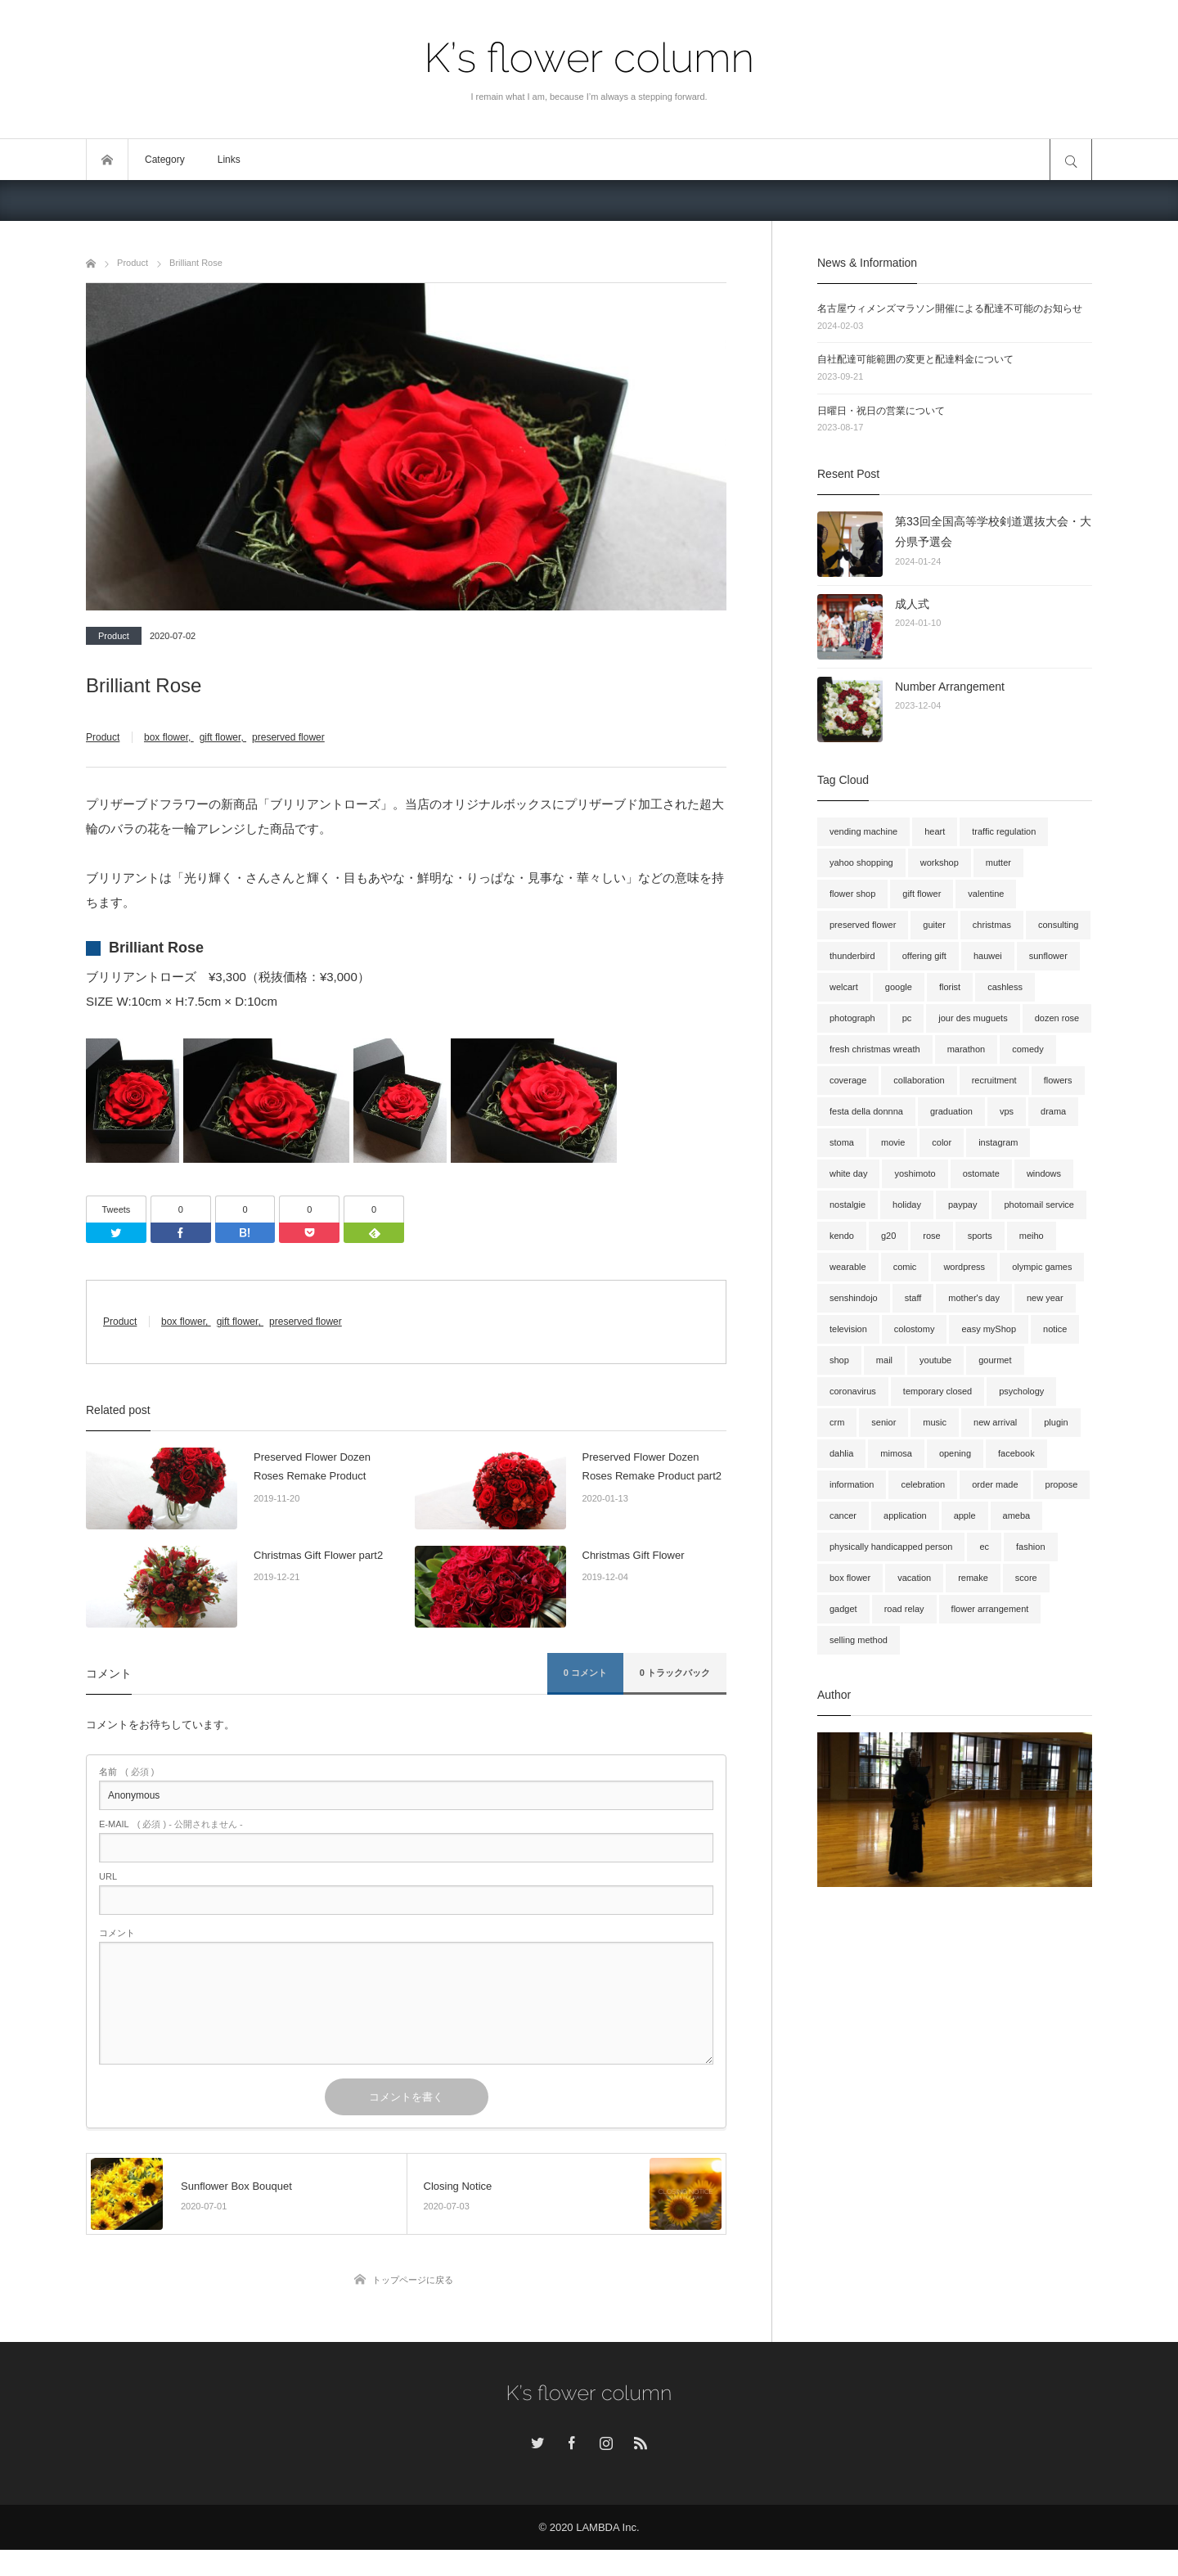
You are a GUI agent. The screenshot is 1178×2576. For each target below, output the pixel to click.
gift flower (220, 737)
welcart (844, 987)
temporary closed (937, 1391)
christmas (992, 925)
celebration (923, 1484)
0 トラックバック (675, 1699)
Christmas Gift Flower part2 (318, 1581)
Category (165, 159)
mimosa (896, 1453)
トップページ (107, 159)
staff (913, 1298)
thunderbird (852, 956)
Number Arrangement (950, 686)
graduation (951, 1111)
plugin (1056, 1422)
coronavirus (853, 1391)
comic (905, 1267)
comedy (1028, 1049)
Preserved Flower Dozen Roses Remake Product (312, 1492)
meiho (1031, 1236)
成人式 (912, 603)
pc (907, 1018)
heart (934, 831)
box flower (166, 737)
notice (1055, 1329)
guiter (934, 925)
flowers (1058, 1080)
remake (973, 1578)
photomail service (1039, 1204)
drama (1053, 1111)
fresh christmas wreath (875, 1049)
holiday (906, 1204)
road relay (904, 1609)
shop (839, 1360)
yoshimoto (914, 1173)
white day (848, 1173)
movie (893, 1142)
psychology (1021, 1391)
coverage (848, 1080)
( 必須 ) (126, 1798)
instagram (998, 1142)
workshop (939, 862)
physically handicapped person (891, 1546)
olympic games (1042, 1267)
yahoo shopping (861, 862)
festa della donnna (866, 1111)
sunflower (1048, 956)
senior (883, 1422)
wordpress (964, 1267)
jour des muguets (972, 1018)
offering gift (924, 956)
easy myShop (988, 1329)
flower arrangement (990, 1609)
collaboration (918, 1080)
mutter (998, 862)
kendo (842, 1236)
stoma (842, 1142)
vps (1007, 1111)
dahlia (841, 1453)
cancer (843, 1515)
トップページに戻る (412, 2306)
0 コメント (585, 1699)
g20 (888, 1236)
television (848, 1329)
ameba (1017, 1515)
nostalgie (848, 1204)
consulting (1058, 925)
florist (949, 987)
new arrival (995, 1422)
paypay (962, 1204)
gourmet (994, 1360)
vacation (914, 1578)
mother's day (974, 1298)
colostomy (914, 1329)
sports (980, 1236)
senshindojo (854, 1298)
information (852, 1484)
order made (995, 1484)
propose (1061, 1484)
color (941, 1142)
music (934, 1422)
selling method (859, 1640)
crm (837, 1422)
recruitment (994, 1080)
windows (1044, 1173)
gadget (843, 1609)
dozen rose (1057, 1018)
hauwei (987, 956)
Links (229, 159)
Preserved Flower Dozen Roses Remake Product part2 (652, 1492)
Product (113, 636)
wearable (848, 1267)
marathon (966, 1049)
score (1026, 1578)
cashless (1005, 987)
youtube (935, 1360)
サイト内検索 (1071, 159)
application (905, 1515)
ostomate (981, 1173)
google (898, 987)
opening (955, 1453)
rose (931, 1236)
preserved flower (288, 737)
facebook (1016, 1453)
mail (884, 1360)
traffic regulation (1004, 831)
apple (965, 1515)
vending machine (863, 831)
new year (1045, 1298)
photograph (852, 1018)
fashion (1030, 1546)
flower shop (852, 893)
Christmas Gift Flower (633, 1581)
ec (984, 1546)
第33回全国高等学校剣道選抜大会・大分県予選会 (993, 531)
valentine (986, 893)
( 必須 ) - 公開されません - (171, 1850)
